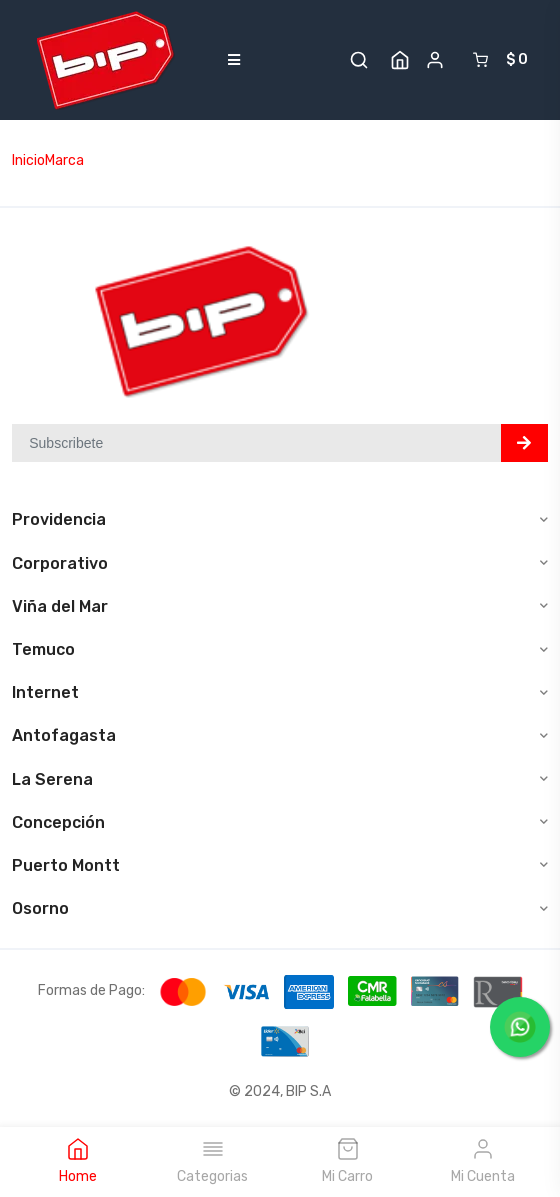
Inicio (28, 160)
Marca (64, 160)
